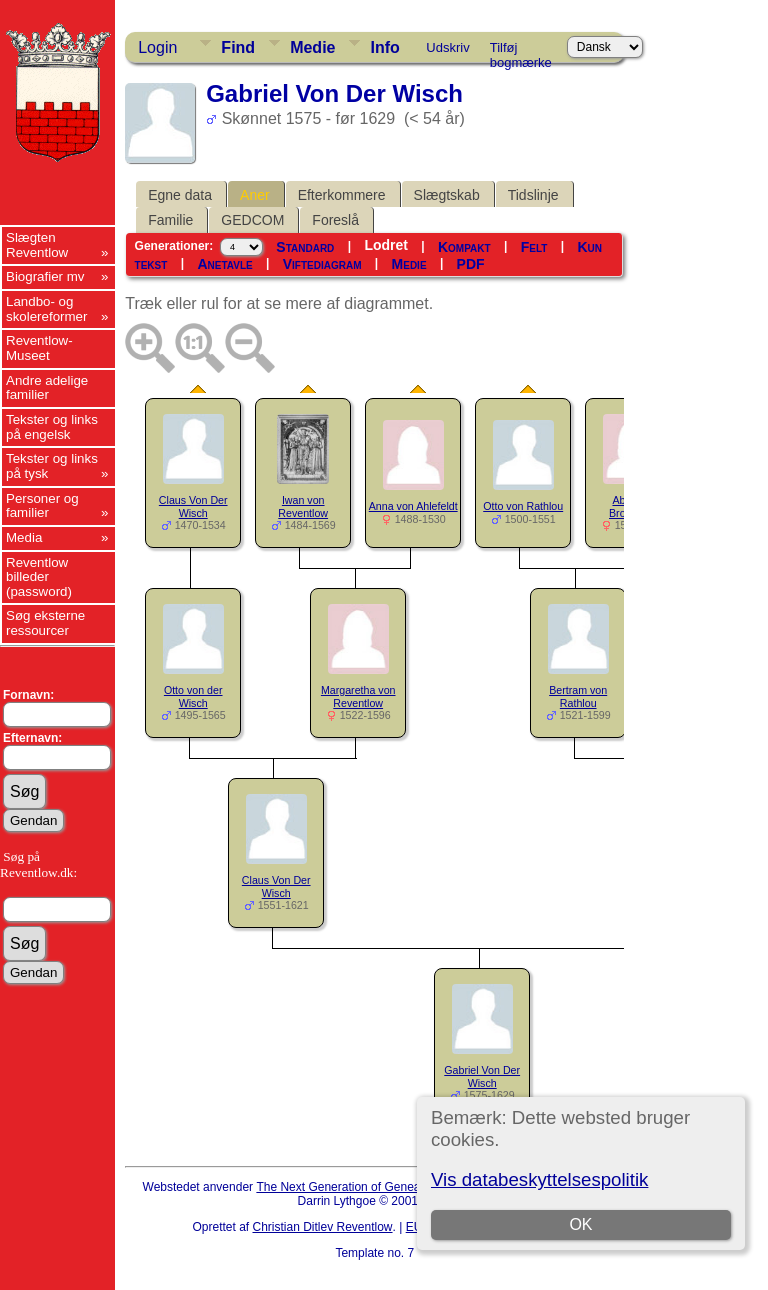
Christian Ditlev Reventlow (322, 1227)
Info (384, 47)
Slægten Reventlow (37, 245)
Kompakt (464, 247)
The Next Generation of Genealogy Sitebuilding (382, 1187)
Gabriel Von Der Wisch (482, 1076)
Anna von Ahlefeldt (413, 506)
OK (580, 1224)
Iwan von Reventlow (303, 506)
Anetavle (224, 264)
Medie (312, 47)
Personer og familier (42, 506)
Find (238, 47)
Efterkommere (342, 195)
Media (24, 537)
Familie (170, 220)
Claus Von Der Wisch (193, 506)
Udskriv (447, 47)
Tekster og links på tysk (52, 466)
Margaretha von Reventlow (358, 696)
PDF (471, 264)
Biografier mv (45, 276)
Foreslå (335, 220)
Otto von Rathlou (523, 506)
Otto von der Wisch (193, 696)
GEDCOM (252, 220)
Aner (255, 195)
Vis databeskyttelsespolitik (539, 1179)
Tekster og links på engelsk (52, 427)
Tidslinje (533, 195)
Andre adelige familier (47, 388)
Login (157, 47)
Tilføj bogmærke (521, 51)
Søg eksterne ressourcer (45, 623)
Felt (534, 247)
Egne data (180, 195)
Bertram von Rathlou (578, 696)
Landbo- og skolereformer (46, 309)
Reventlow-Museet (39, 348)
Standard (305, 247)
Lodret (386, 245)
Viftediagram (322, 264)
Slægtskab (447, 195)
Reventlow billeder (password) (39, 577)
